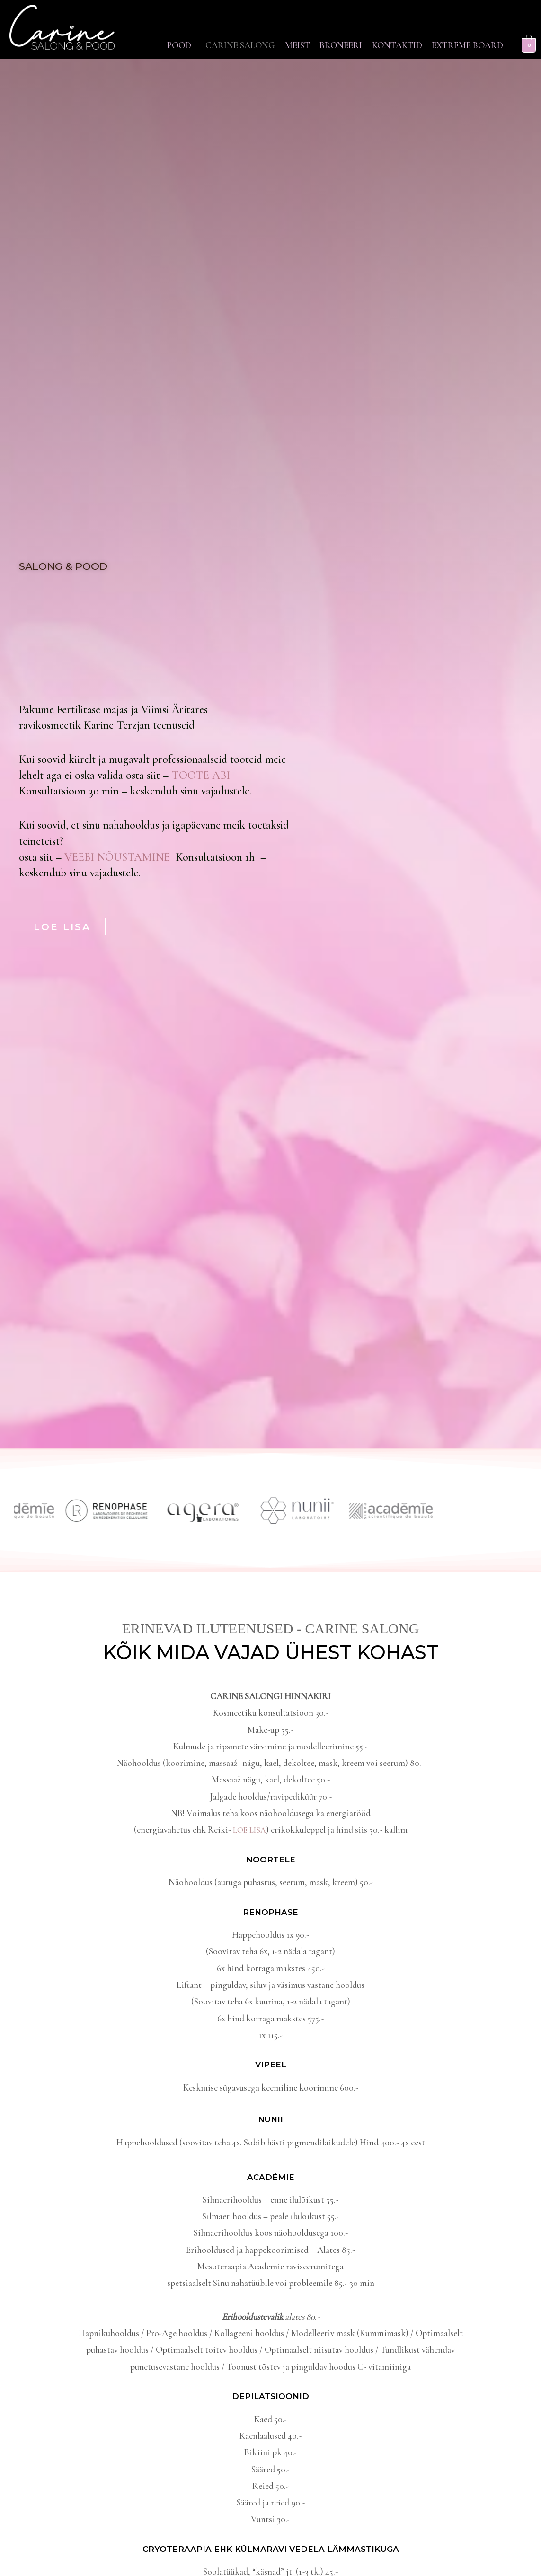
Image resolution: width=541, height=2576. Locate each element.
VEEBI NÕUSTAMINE (120, 857)
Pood (193, 39)
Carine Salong (267, 39)
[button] (195, 39)
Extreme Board (461, 55)
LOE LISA (249, 1829)
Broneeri (393, 39)
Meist (337, 39)
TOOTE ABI (200, 775)
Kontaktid (463, 39)
